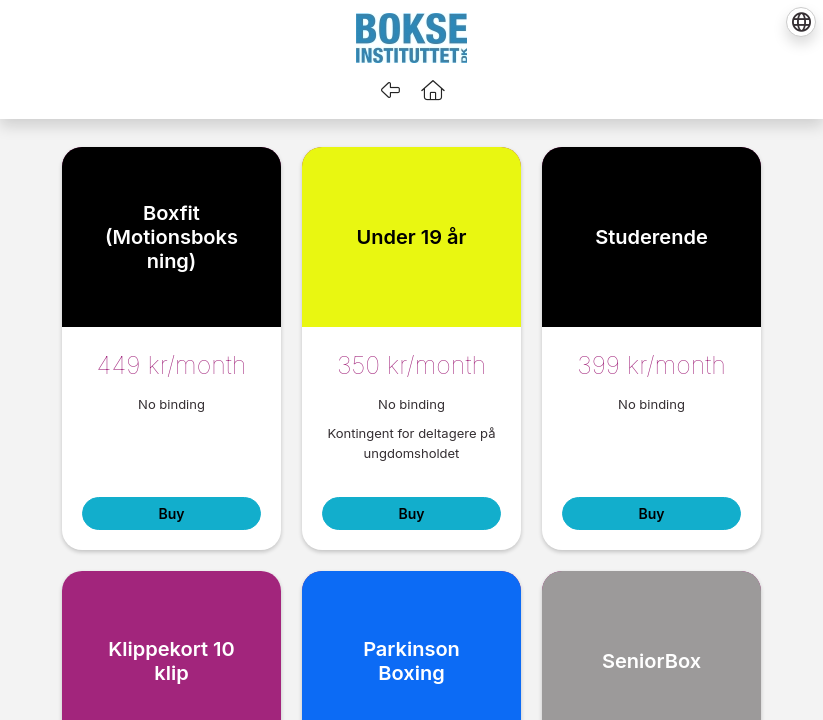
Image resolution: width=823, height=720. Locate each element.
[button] (432, 90)
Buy (171, 513)
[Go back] (390, 90)
